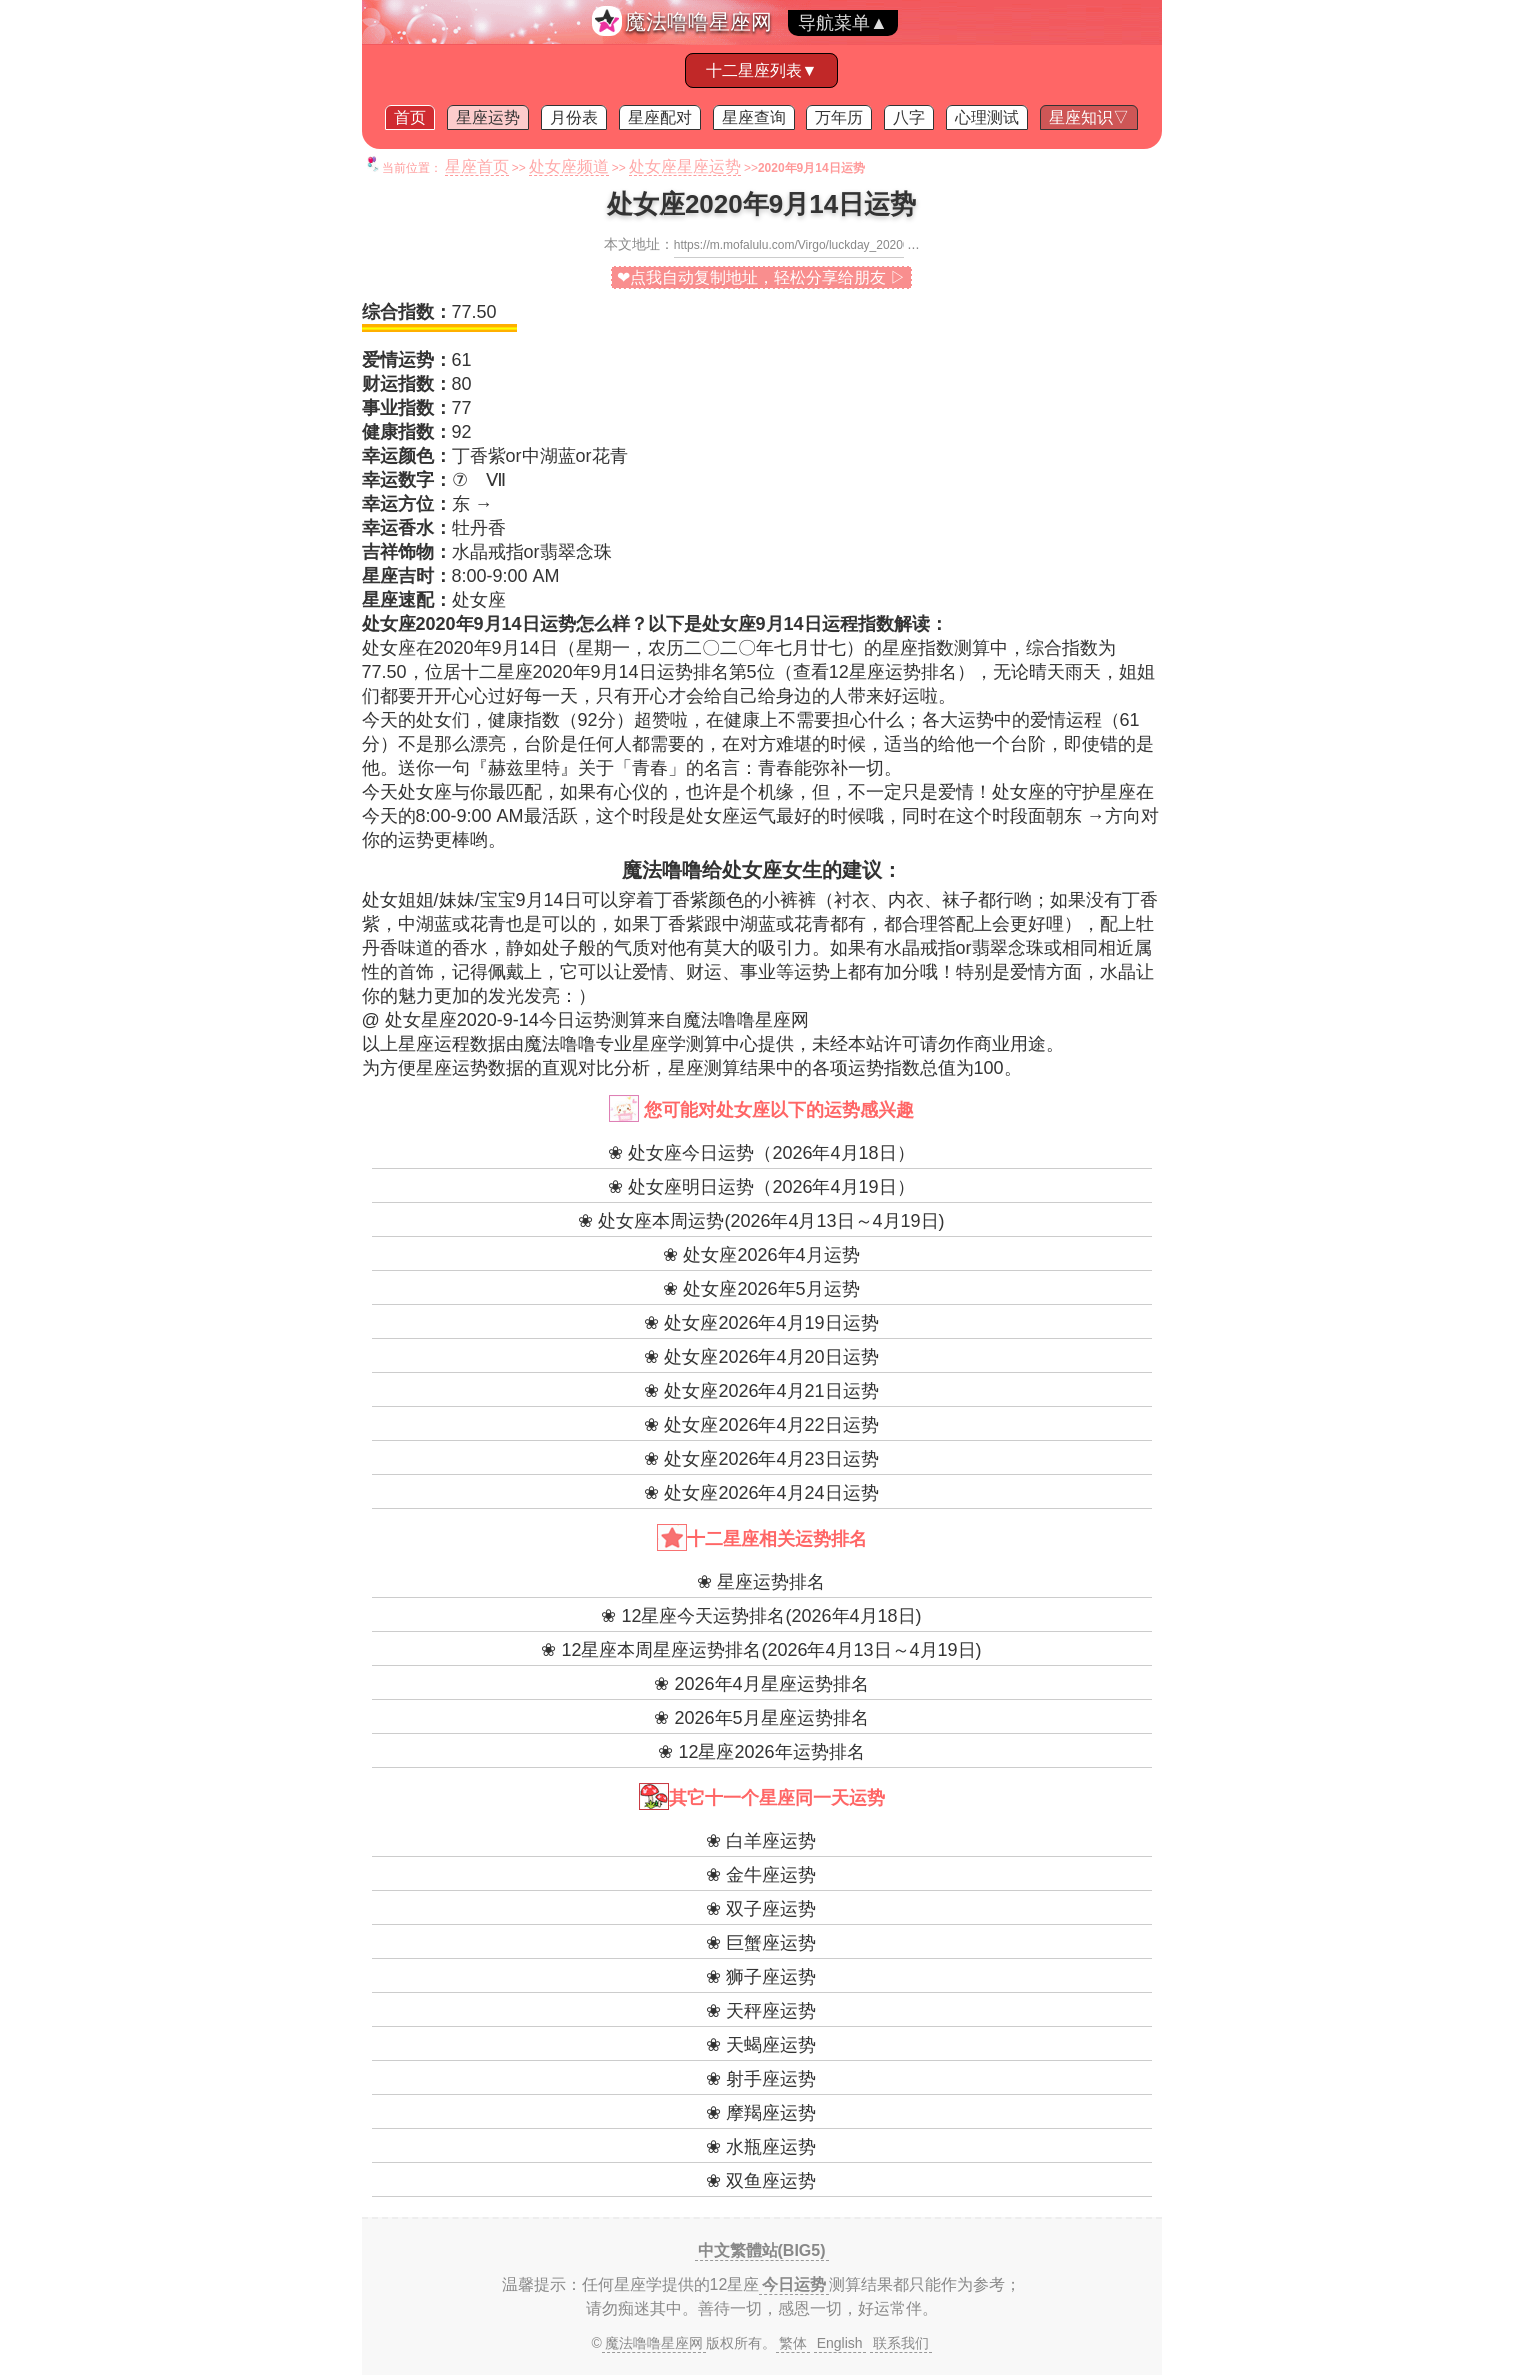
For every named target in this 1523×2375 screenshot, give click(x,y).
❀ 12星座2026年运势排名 (761, 1752)
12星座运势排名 (893, 672)
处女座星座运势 (685, 166)
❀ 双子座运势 (761, 1909)
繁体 (793, 2343)
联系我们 (901, 2343)
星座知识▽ (1089, 117)
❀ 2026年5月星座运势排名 (761, 1718)
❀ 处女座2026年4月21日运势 (761, 1391)
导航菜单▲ (843, 23)
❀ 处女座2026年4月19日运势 (761, 1323)
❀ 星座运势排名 (761, 1582)
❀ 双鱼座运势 (761, 2181)
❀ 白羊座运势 (761, 1841)
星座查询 (754, 117)
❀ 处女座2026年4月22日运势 (761, 1425)
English (840, 2343)
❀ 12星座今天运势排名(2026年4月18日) (761, 1616)
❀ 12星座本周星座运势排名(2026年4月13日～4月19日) (761, 1650)
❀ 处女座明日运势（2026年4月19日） (761, 1187)
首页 (410, 117)
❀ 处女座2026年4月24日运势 (761, 1493)
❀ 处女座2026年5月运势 (761, 1289)
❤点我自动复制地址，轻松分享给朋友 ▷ (761, 277)
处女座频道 (569, 166)
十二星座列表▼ (762, 70)
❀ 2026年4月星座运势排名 (761, 1684)
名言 (722, 768)
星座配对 (660, 117)
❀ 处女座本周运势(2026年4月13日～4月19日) (761, 1221)
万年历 (839, 117)
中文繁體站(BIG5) (762, 2250)
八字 (909, 117)
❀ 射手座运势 (761, 2079)
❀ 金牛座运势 (761, 1875)
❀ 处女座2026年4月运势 (761, 1255)
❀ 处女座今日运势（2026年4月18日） (761, 1153)
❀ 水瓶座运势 (761, 2147)
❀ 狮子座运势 (761, 1977)
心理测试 (987, 117)
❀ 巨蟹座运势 (761, 1943)
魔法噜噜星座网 (698, 21)
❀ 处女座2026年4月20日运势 (761, 1357)
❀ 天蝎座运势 (761, 2045)
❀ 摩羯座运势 (761, 2113)
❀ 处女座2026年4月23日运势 (761, 1459)
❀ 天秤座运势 (761, 2011)
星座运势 (488, 117)
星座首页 (477, 166)
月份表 (574, 117)
